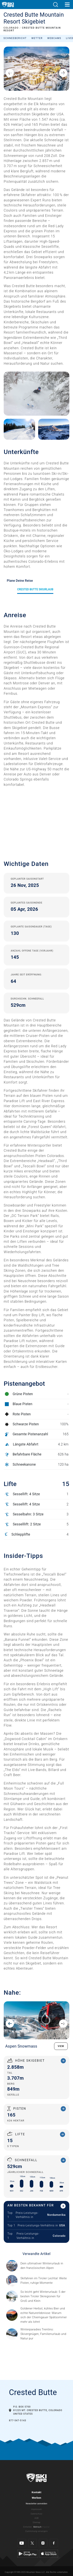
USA (62, 2225)
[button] (55, 5)
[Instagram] (43, 2543)
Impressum (36, 2509)
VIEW (61, 2046)
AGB (36, 2518)
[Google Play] (27, 2553)
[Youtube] (22, 2543)
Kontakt (36, 2492)
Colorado (59, 2236)
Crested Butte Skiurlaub (35, 589)
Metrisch (37, 2527)
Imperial (46, 2527)
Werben (36, 2497)
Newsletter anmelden (36, 2503)
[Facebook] (54, 2543)
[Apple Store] (49, 2553)
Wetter (37, 38)
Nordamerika (56, 2215)
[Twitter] (32, 2543)
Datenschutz (36, 2514)
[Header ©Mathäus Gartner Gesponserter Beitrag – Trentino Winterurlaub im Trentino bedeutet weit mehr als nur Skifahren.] (43, 2334)
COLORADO (11, 27)
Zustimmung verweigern (36, 2531)
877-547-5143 (17, 2420)
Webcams (54, 38)
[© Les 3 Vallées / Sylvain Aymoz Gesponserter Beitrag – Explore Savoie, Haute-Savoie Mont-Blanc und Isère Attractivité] (43, 2265)
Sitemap (36, 2522)
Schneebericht (15, 38)
